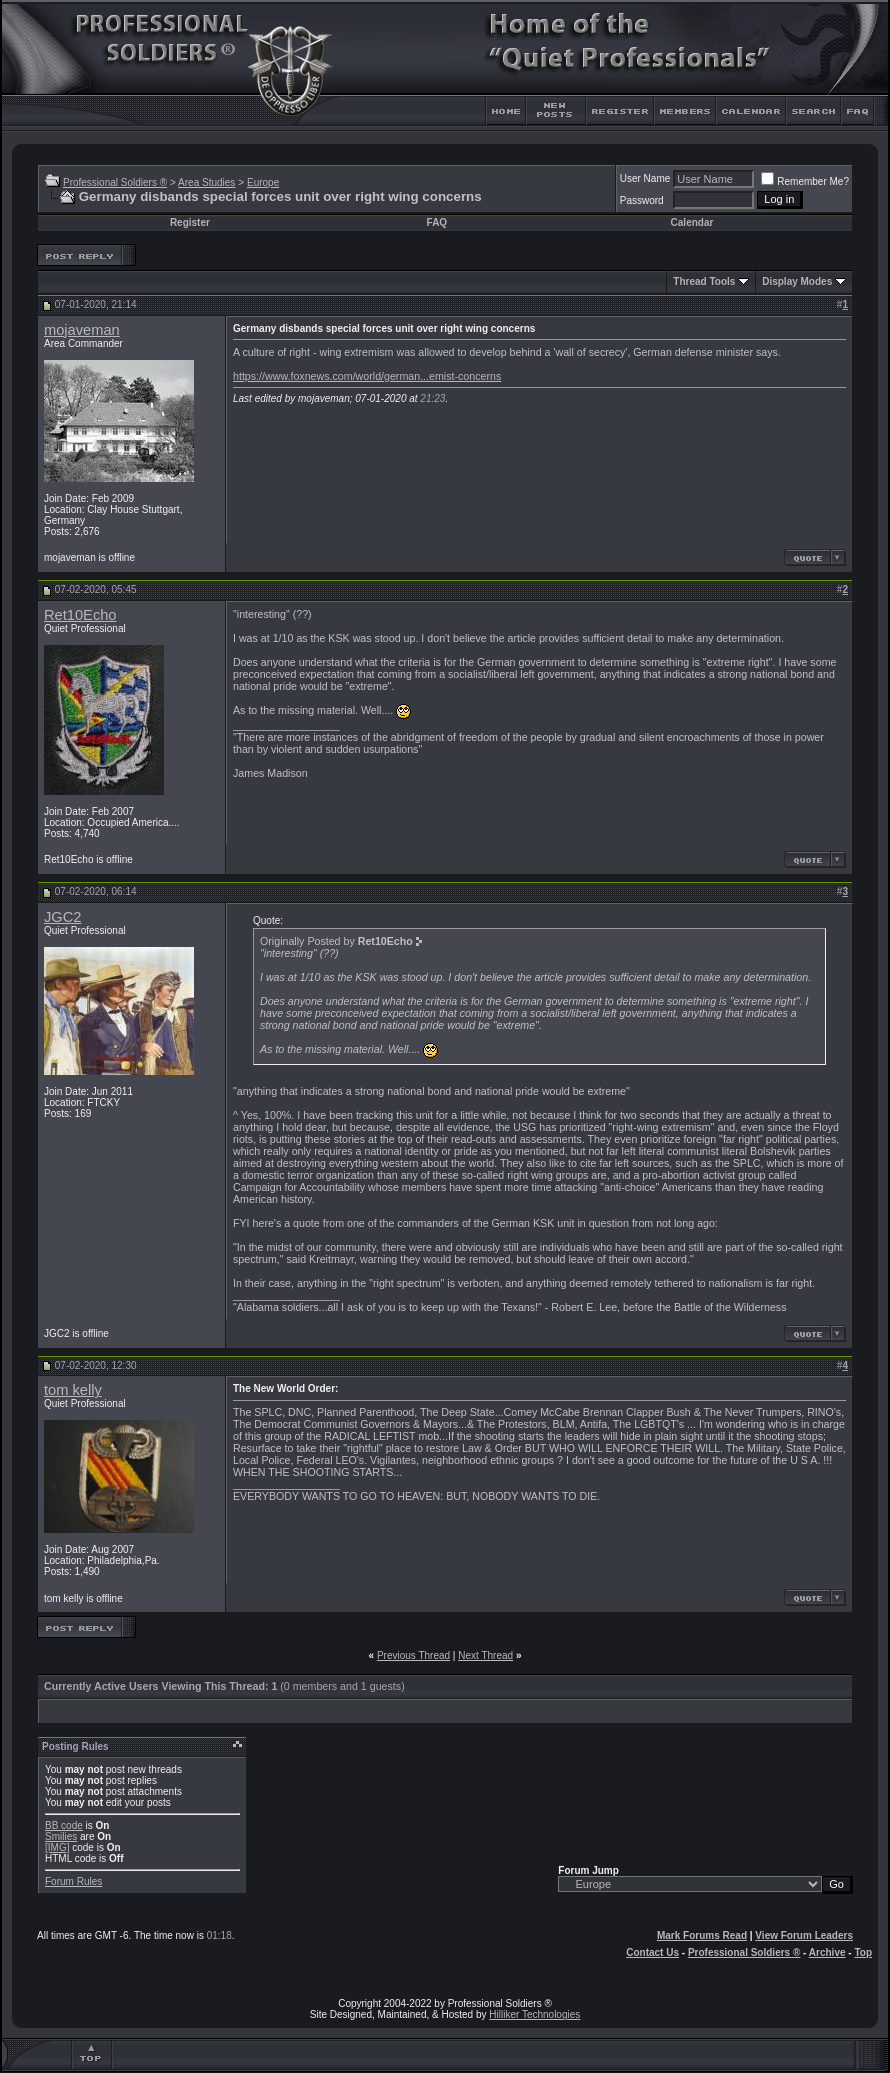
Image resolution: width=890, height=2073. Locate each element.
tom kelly (73, 1390)
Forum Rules (73, 1881)
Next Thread (485, 1655)
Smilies (61, 1836)
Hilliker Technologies (534, 2014)
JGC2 (62, 917)
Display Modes (797, 281)
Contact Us (652, 1952)
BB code (64, 1825)
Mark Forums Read (702, 1935)
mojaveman (82, 330)
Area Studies (206, 182)
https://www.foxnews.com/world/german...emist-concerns (367, 376)
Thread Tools (704, 281)
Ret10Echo (80, 615)
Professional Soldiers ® (115, 182)
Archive (827, 1952)
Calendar (692, 222)
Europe (263, 182)
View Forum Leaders (804, 1935)
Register (190, 222)
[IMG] (57, 1847)
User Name (645, 178)
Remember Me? (805, 181)
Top (863, 1952)
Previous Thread (413, 1655)
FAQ (437, 222)
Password (642, 200)
